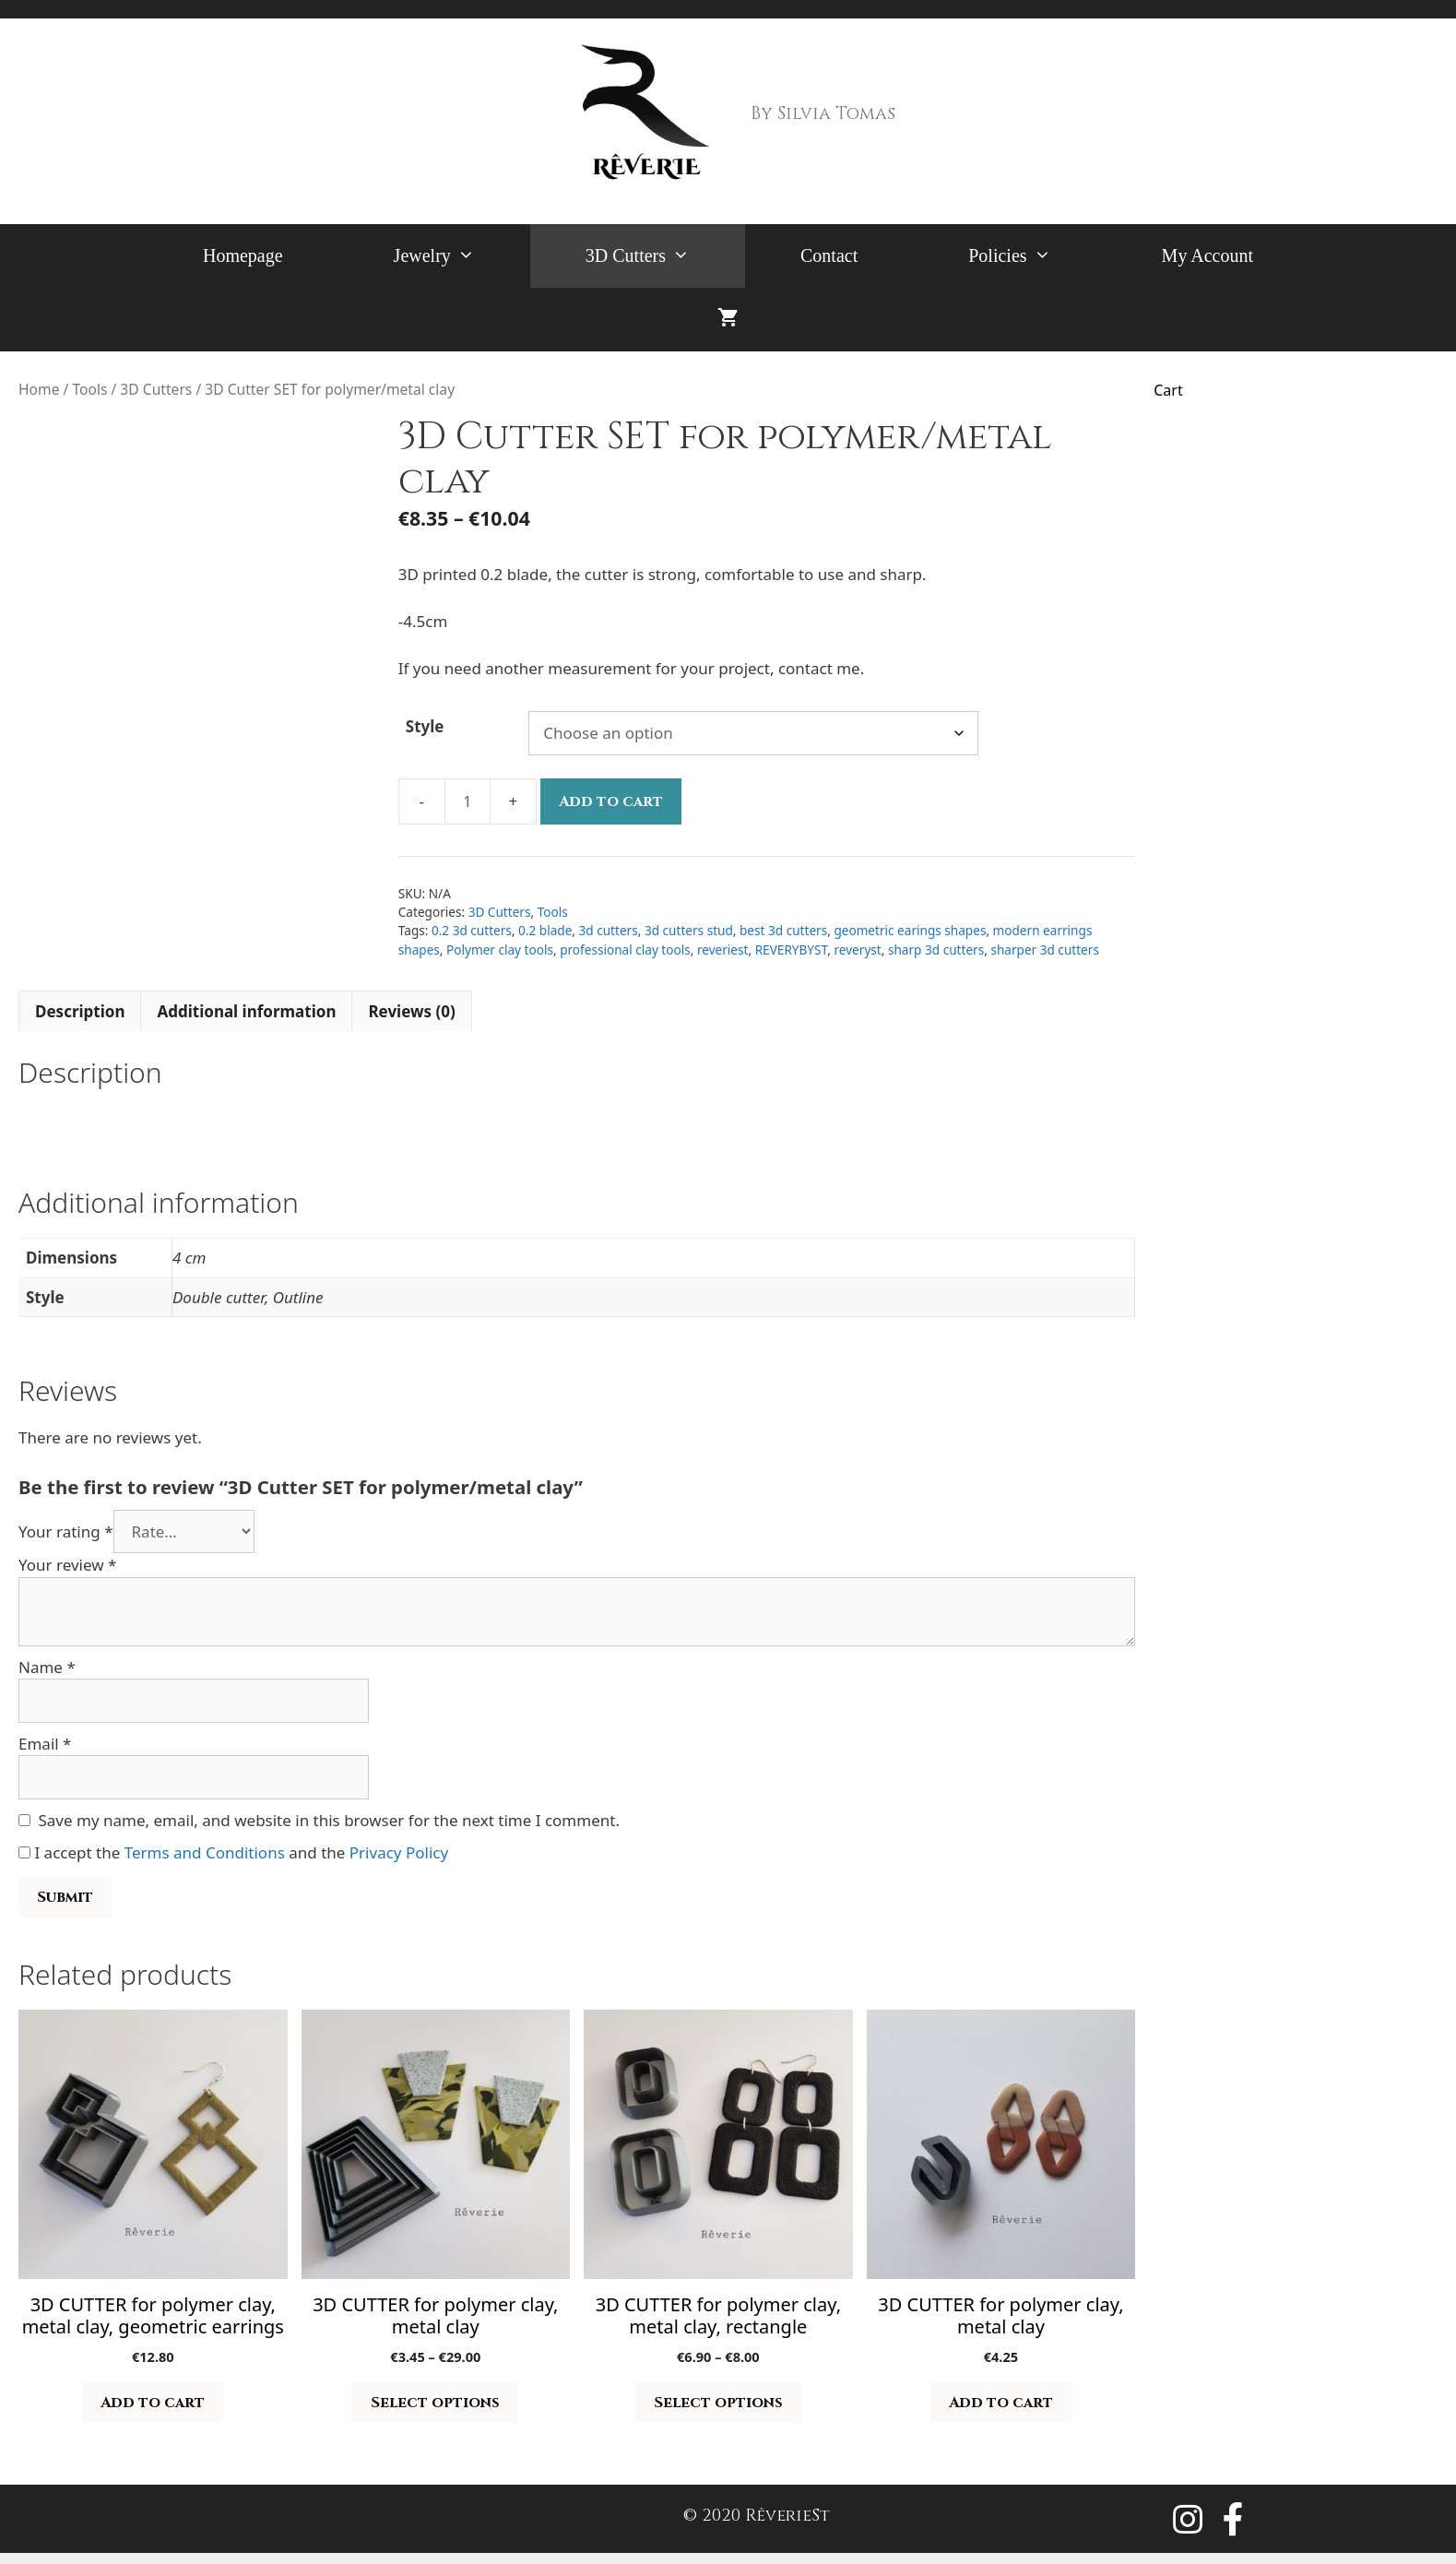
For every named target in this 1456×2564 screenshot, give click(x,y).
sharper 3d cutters (1044, 949)
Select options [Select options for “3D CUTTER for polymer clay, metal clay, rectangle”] (718, 2402)
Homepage (243, 255)
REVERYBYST (791, 949)
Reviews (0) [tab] (411, 1011)
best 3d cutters (783, 930)
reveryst (857, 949)
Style (425, 726)
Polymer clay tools (499, 949)
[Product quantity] (467, 801)
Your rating (65, 1531)
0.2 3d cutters (472, 930)
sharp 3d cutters (936, 949)
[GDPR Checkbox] (24, 1852)
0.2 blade (545, 930)
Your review (67, 1564)
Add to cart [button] (153, 2402)
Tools (89, 389)
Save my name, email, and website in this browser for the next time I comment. (329, 1820)
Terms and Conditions (204, 1852)
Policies (1037, 256)
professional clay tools (625, 949)
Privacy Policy (398, 1852)
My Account (1207, 255)
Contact (829, 255)
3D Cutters (665, 256)
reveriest (723, 949)
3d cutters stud (689, 930)
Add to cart (611, 801)
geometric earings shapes (910, 930)
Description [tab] (79, 1011)
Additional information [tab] (246, 1011)
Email (44, 1743)
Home (38, 389)
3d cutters (608, 930)
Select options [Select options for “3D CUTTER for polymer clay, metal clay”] (435, 2402)
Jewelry (462, 256)
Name (47, 1667)
